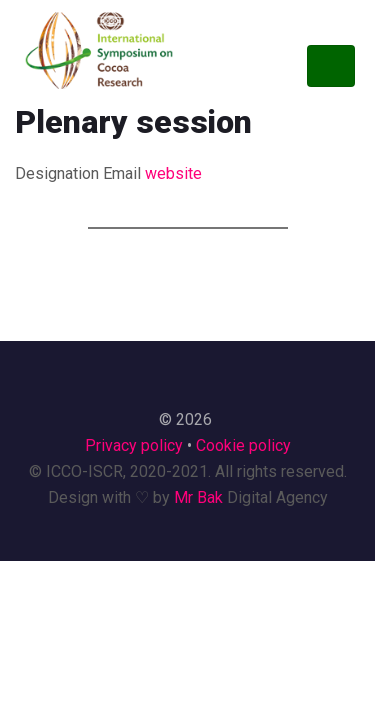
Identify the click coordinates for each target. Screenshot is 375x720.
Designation (57, 173)
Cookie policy (243, 445)
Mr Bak (198, 497)
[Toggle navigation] (331, 66)
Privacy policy (134, 445)
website (173, 173)
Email (122, 173)
